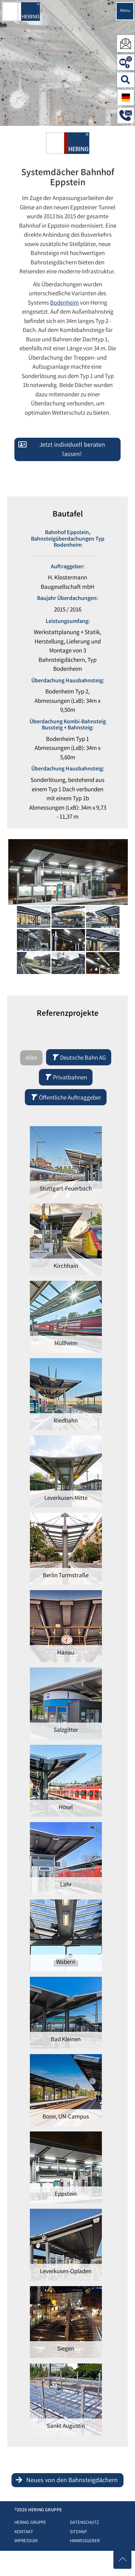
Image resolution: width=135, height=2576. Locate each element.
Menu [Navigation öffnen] (125, 11)
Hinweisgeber (85, 2541)
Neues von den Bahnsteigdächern (72, 2480)
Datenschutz (84, 2523)
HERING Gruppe (30, 2523)
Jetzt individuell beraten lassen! (72, 450)
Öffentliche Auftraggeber (65, 1098)
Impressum (25, 2541)
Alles (31, 1058)
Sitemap (78, 2532)
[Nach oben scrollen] (122, 2559)
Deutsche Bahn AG (78, 1058)
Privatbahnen (65, 1078)
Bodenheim (64, 303)
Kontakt (23, 2532)
